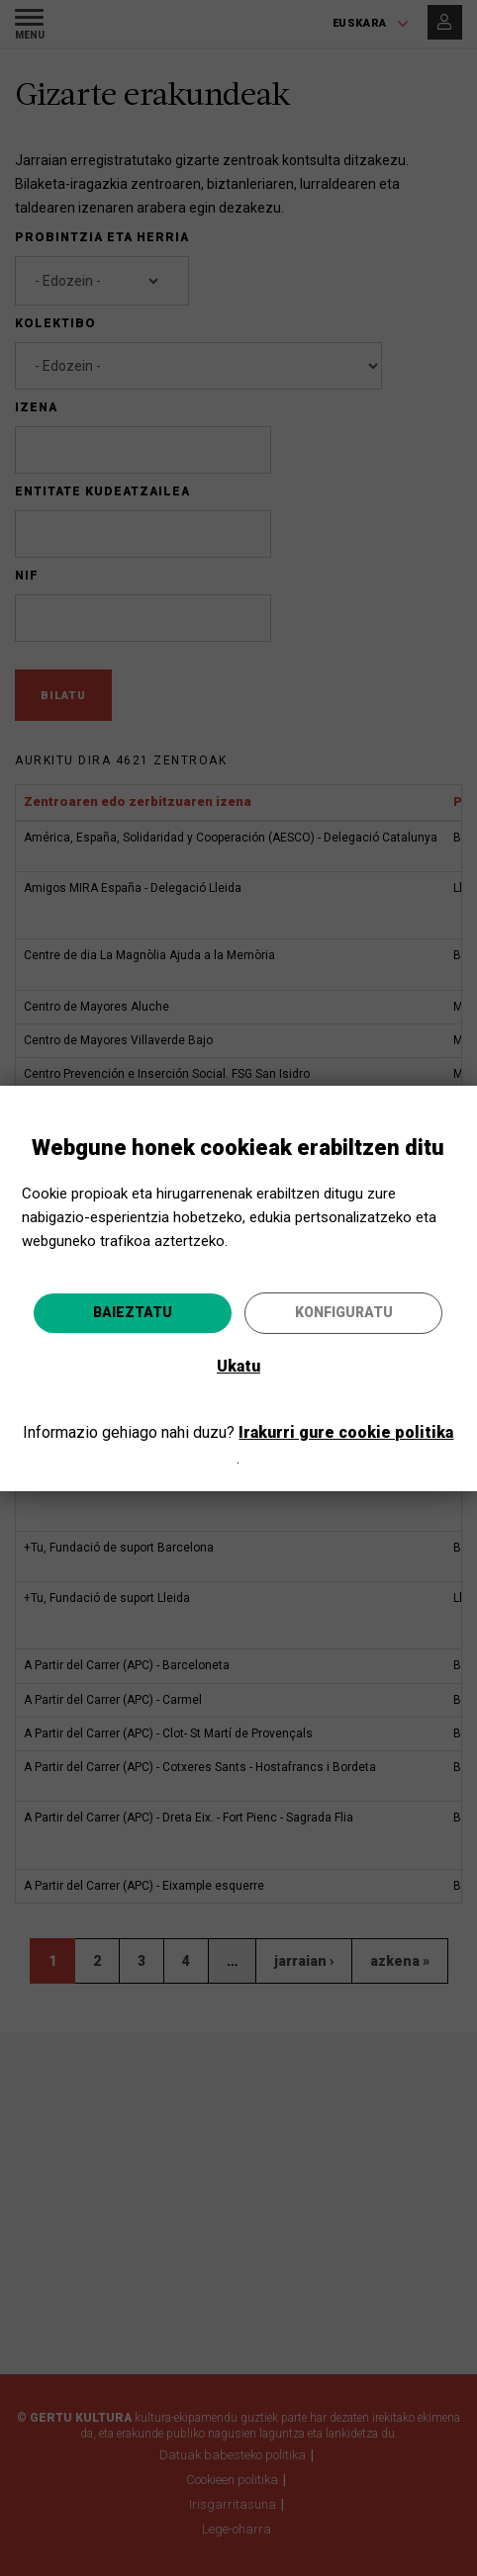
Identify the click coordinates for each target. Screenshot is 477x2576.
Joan (331, 1409)
